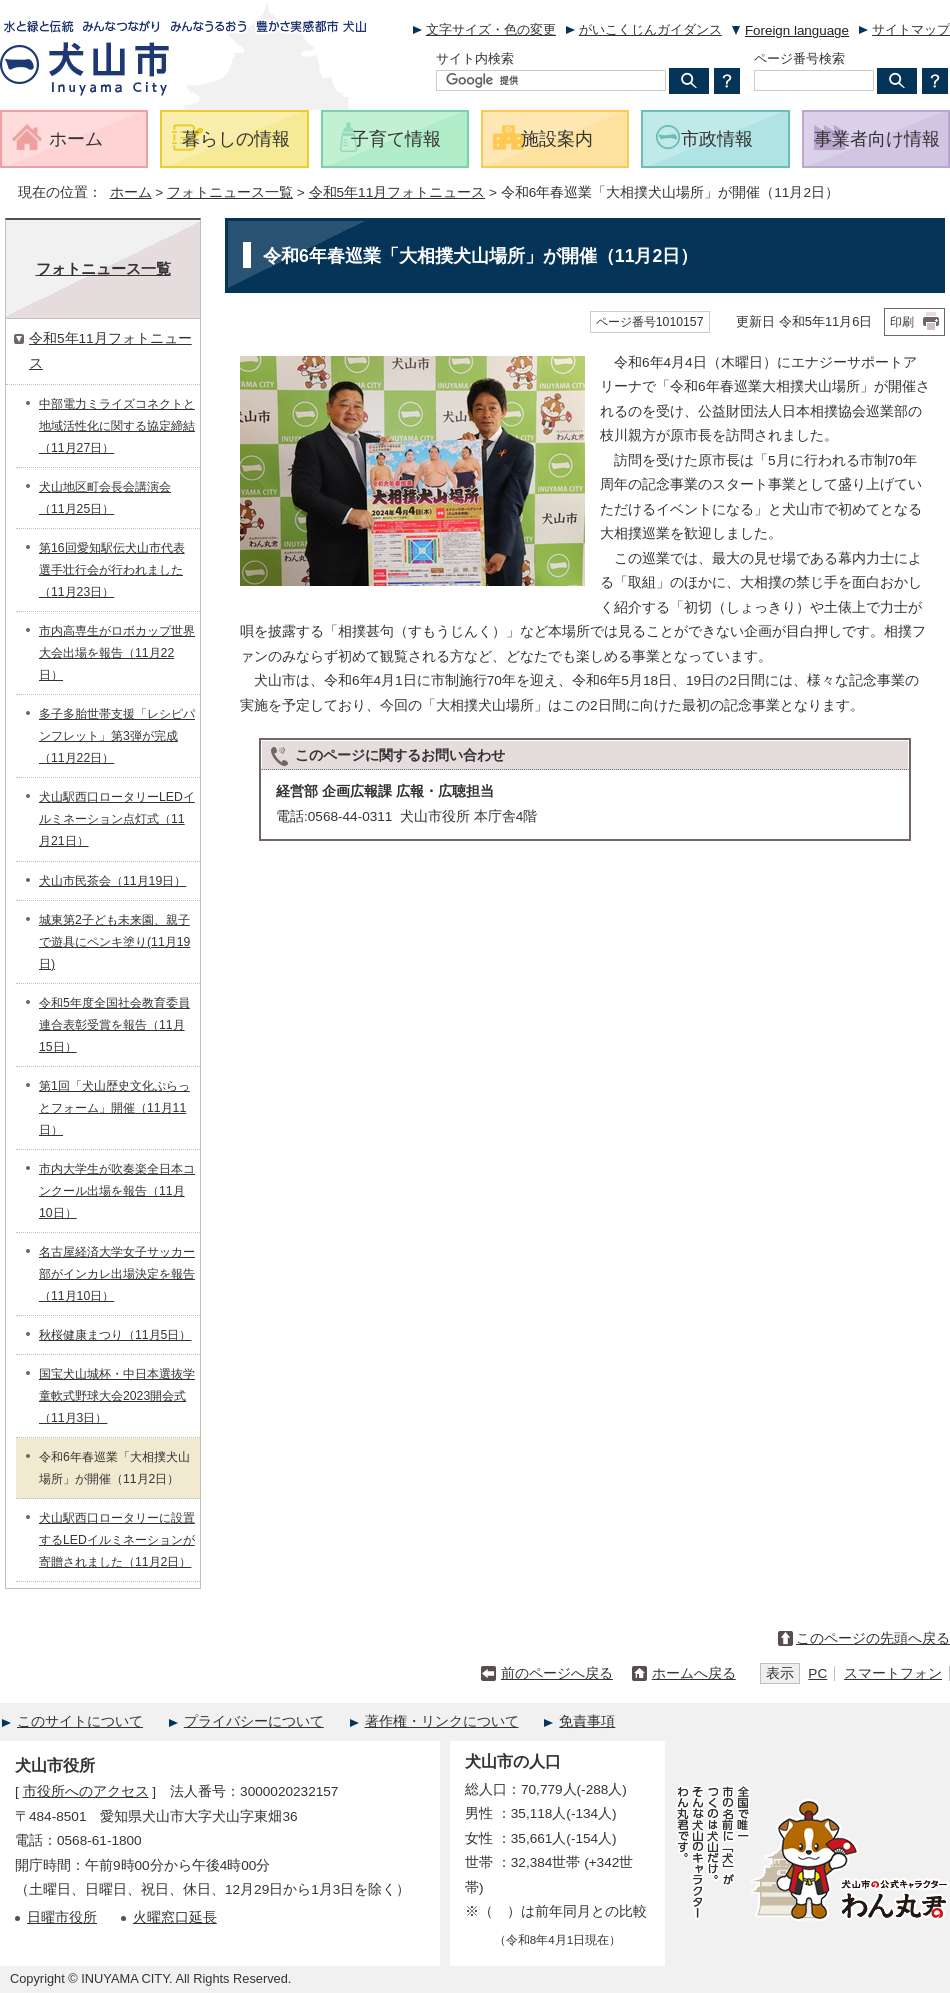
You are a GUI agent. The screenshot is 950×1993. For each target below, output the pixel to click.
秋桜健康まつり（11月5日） (115, 1335)
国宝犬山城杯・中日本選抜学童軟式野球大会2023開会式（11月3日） (117, 1396)
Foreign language (797, 30)
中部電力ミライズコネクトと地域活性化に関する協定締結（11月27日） (117, 426)
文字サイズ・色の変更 (491, 29)
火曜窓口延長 (175, 1917)
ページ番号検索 (799, 58)
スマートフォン (893, 1673)
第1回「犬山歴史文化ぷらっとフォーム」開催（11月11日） (114, 1108)
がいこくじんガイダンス (650, 29)
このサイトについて (80, 1721)
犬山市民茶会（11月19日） (112, 881)
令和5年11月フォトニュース (397, 192)
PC (817, 1673)
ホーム (131, 192)
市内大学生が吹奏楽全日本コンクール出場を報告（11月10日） (117, 1191)
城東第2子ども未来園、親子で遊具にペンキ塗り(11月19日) (114, 942)
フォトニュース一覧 (230, 192)
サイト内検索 (475, 58)
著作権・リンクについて (442, 1721)
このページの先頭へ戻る (873, 1638)
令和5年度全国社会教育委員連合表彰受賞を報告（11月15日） (114, 1025)
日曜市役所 (62, 1917)
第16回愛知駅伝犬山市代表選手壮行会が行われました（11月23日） (112, 570)
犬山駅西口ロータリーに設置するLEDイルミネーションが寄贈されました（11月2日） (117, 1540)
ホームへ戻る (694, 1673)
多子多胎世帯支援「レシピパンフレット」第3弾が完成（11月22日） (117, 736)
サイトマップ (911, 29)
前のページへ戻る (557, 1673)
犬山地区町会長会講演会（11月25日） (105, 498)
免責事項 (587, 1721)
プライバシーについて (254, 1721)
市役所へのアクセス (86, 1791)
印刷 (902, 322)
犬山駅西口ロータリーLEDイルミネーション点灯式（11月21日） (117, 819)
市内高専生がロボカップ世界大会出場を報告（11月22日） (117, 653)
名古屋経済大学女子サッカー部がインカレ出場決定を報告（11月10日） (117, 1274)
